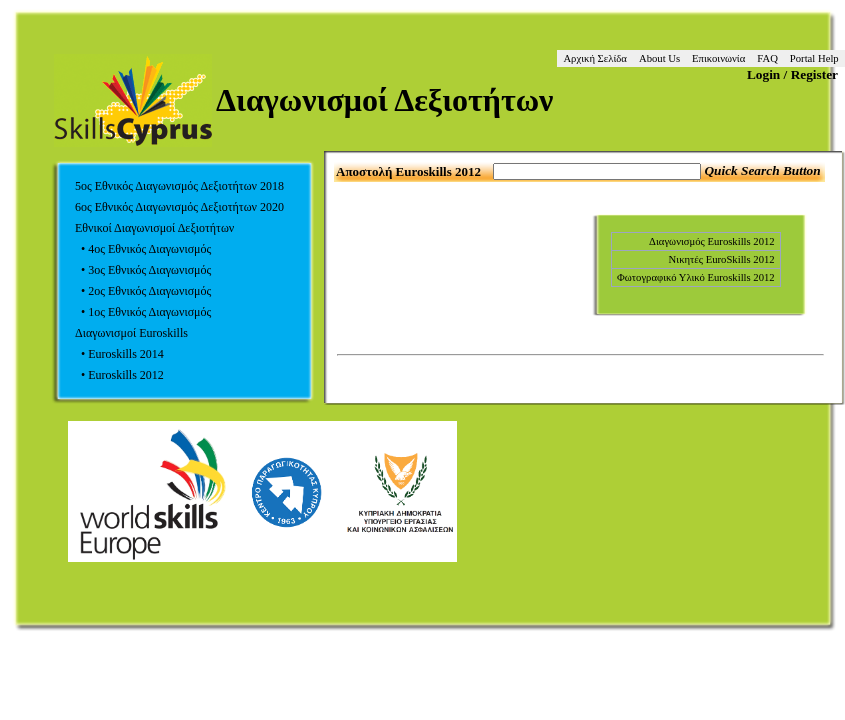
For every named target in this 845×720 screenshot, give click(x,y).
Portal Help (814, 58)
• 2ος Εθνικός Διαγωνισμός (143, 291)
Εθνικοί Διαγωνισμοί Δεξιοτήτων (154, 228)
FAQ (767, 58)
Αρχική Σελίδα (595, 58)
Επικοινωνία (718, 58)
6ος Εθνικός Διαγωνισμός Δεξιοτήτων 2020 (179, 207)
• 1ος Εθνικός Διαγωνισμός (143, 312)
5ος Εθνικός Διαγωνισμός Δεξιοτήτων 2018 (179, 186)
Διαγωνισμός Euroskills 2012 (712, 241)
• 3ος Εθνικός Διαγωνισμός (143, 270)
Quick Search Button (762, 170)
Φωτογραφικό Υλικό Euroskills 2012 (696, 277)
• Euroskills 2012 (119, 375)
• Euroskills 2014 (119, 354)
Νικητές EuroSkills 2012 (722, 259)
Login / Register (792, 74)
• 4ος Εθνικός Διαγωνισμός (143, 249)
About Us (659, 58)
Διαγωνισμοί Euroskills (131, 333)
